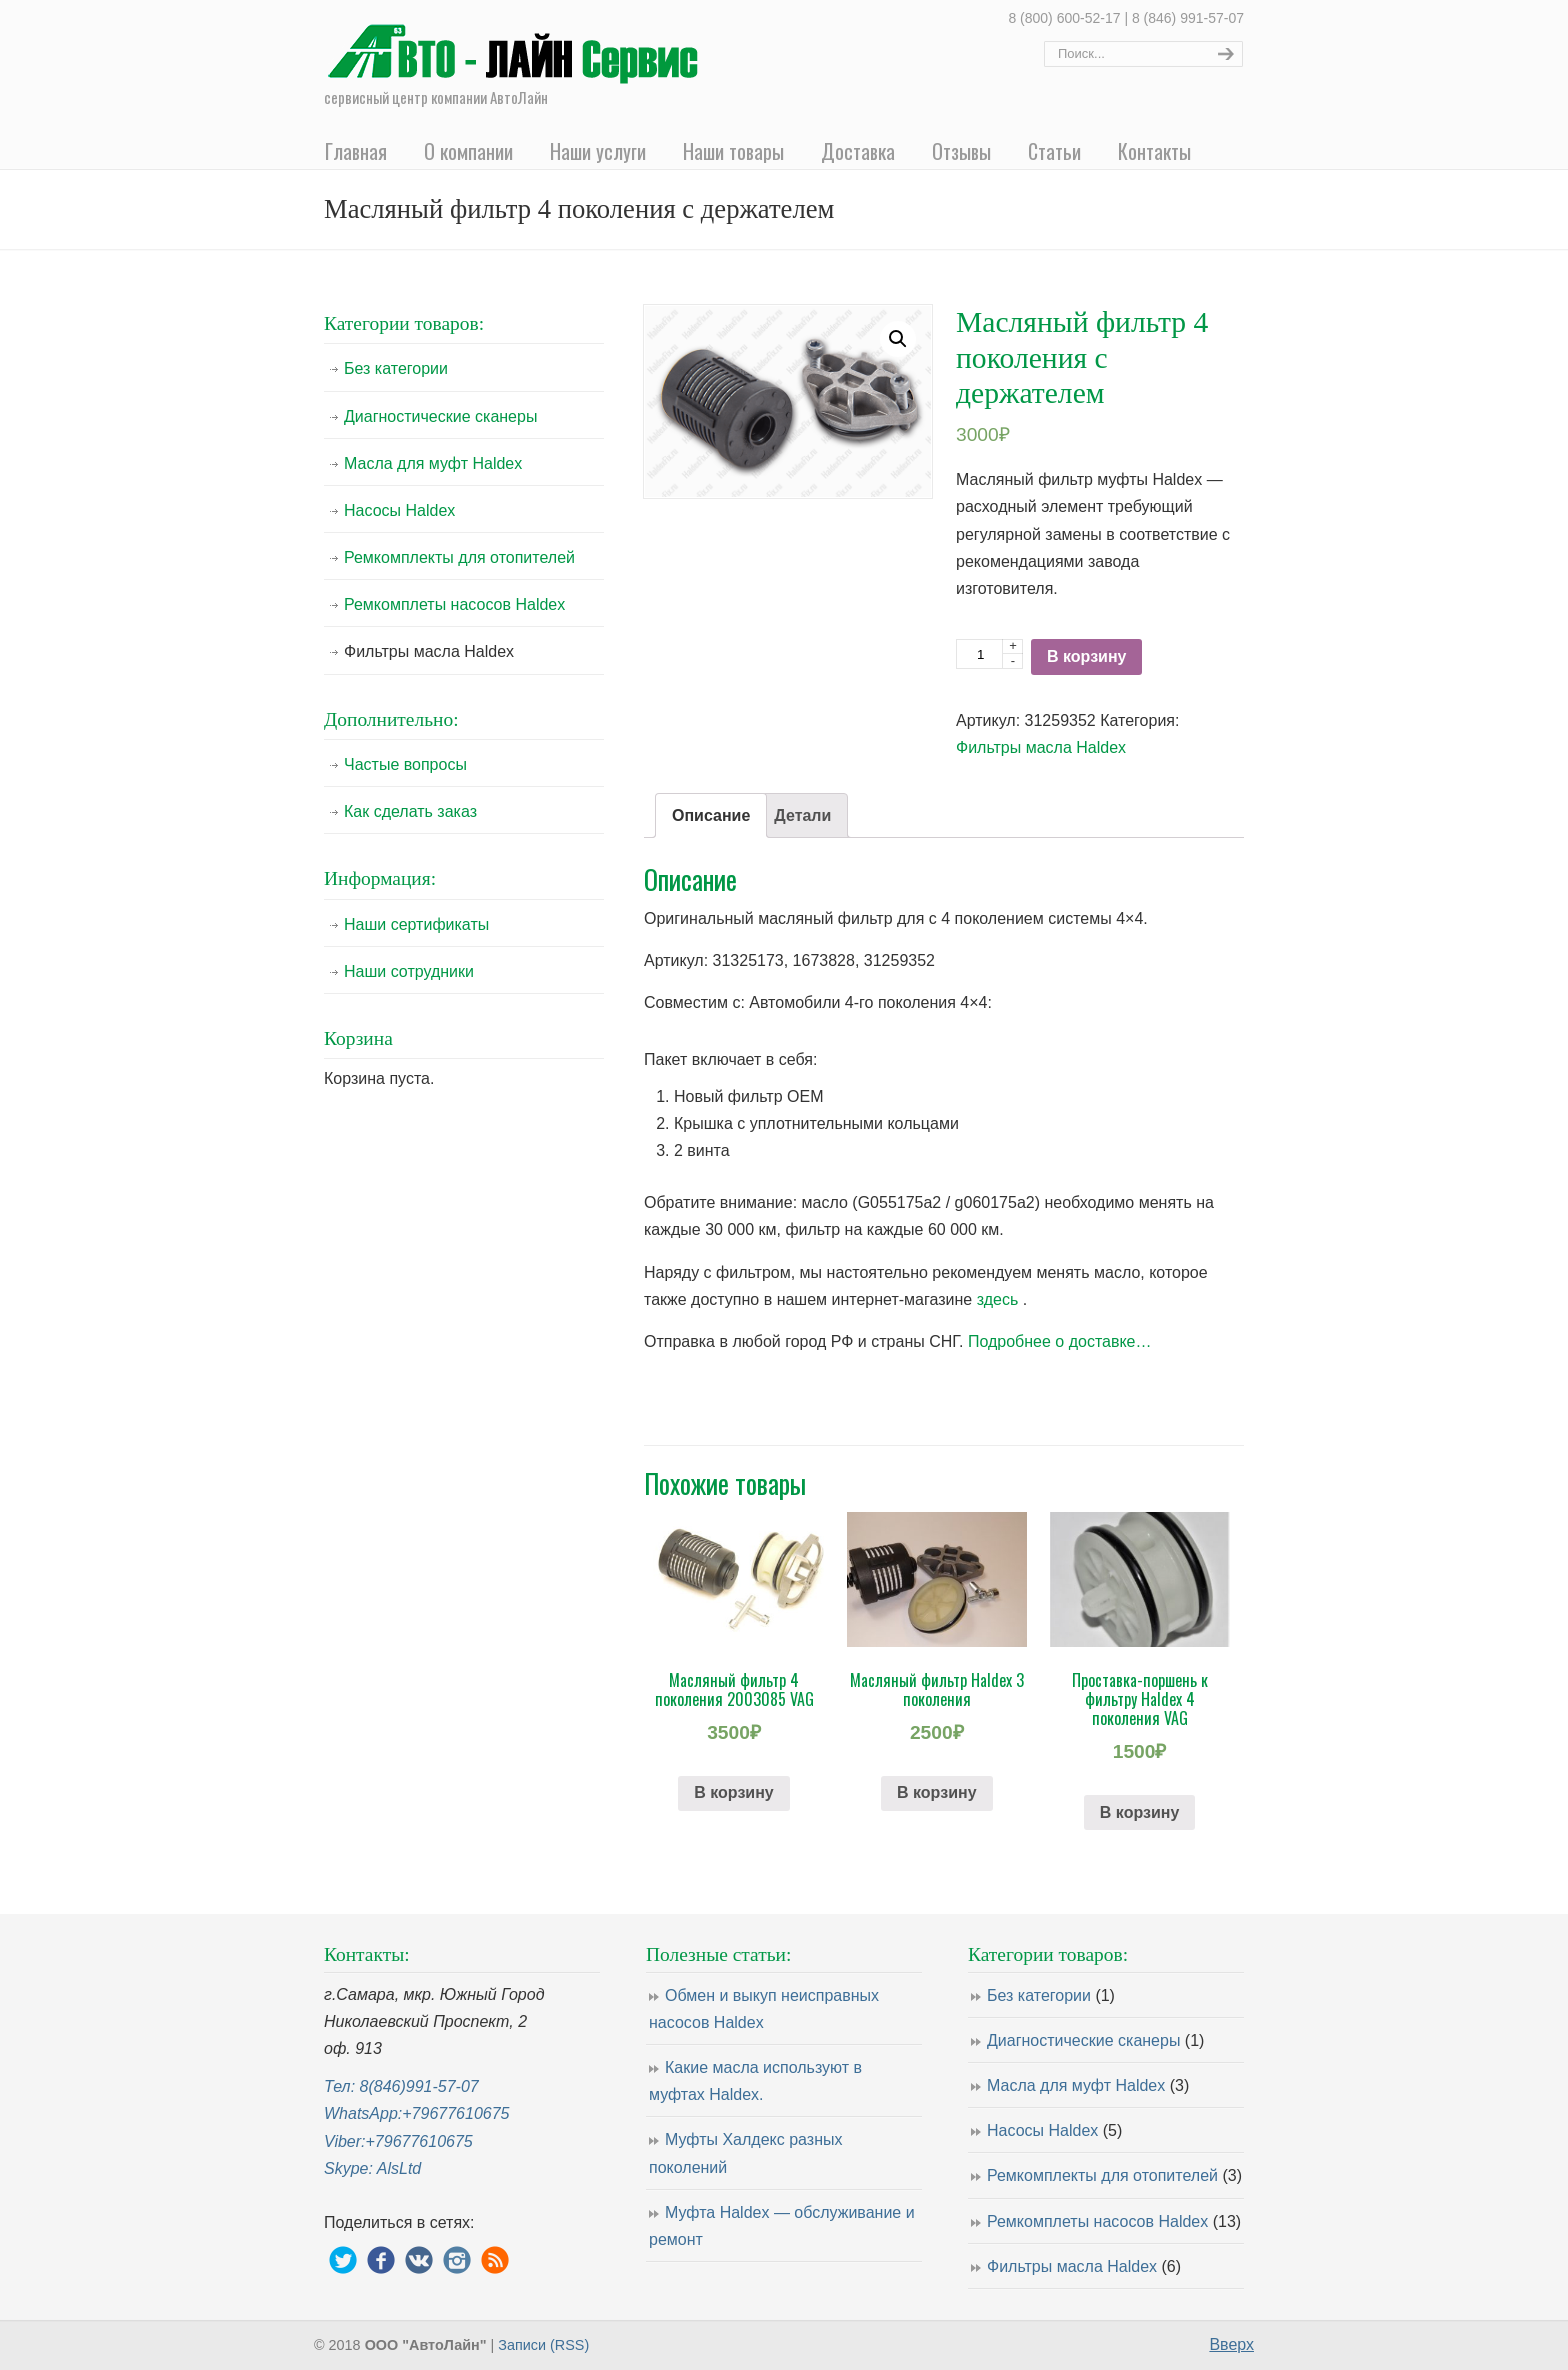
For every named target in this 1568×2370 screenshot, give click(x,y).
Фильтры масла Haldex (1041, 747)
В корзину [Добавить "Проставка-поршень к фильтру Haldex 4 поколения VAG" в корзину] (1139, 1812)
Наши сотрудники (409, 971)
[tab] (711, 815)
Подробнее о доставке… (1060, 1341)
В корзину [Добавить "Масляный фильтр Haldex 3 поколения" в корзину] (936, 1792)
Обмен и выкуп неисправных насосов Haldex (764, 2009)
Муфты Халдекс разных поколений (745, 2153)
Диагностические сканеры (440, 416)
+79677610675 (455, 2113)
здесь (998, 1299)
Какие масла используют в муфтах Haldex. (755, 2081)
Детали (802, 815)
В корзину (1086, 656)
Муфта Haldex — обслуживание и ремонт (782, 2226)
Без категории (396, 368)
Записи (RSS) (543, 2345)
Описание (711, 815)
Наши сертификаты (416, 924)
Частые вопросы (405, 764)
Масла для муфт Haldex (433, 463)
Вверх (1231, 2344)
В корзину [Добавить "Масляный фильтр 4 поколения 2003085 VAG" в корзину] (733, 1792)
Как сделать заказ (410, 811)
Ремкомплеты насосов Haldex (454, 604)
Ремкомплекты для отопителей (459, 557)
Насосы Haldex (399, 510)
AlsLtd (399, 2168)
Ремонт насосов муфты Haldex (519, 46)
